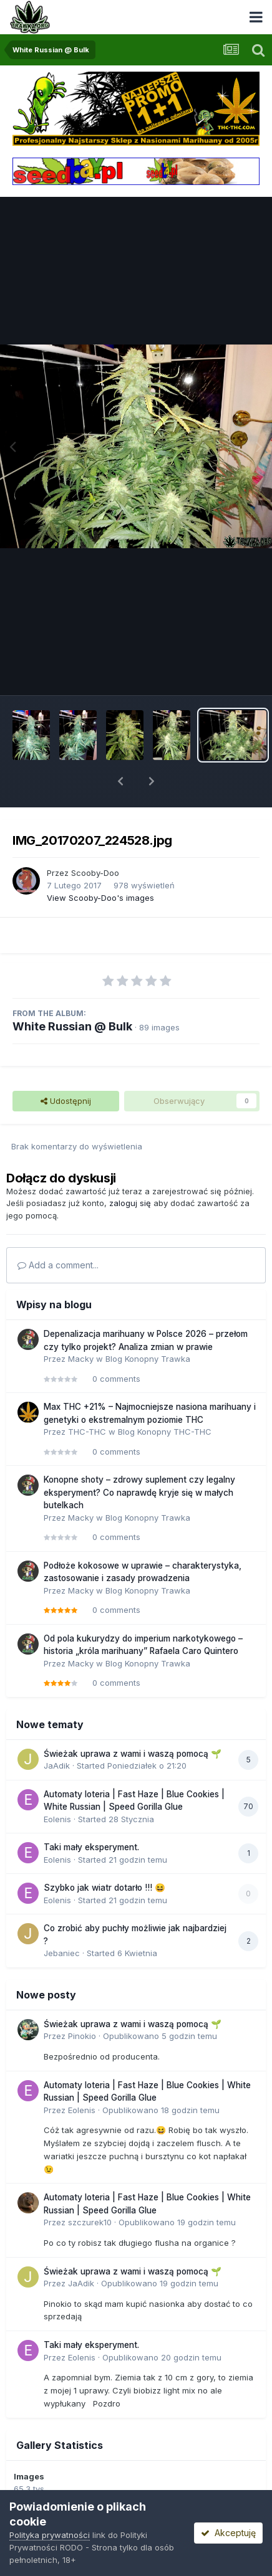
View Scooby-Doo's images (100, 898)
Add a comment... (58, 1265)
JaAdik (57, 1765)
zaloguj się (130, 1203)
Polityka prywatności (49, 2535)
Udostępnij (66, 1100)
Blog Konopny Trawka (147, 1359)
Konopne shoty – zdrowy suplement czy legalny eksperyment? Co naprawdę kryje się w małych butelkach (139, 1492)
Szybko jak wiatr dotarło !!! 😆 (104, 1888)
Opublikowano (160, 2036)
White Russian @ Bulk (72, 1026)
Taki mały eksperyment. (91, 1847)
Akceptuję (228, 2532)
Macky (81, 1359)
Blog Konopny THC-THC (164, 1432)
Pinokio (82, 2036)
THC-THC (87, 1432)
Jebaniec (62, 1953)
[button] (120, 781)
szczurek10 (90, 2222)
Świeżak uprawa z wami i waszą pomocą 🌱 (132, 1754)
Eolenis (57, 1819)
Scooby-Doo (95, 873)
